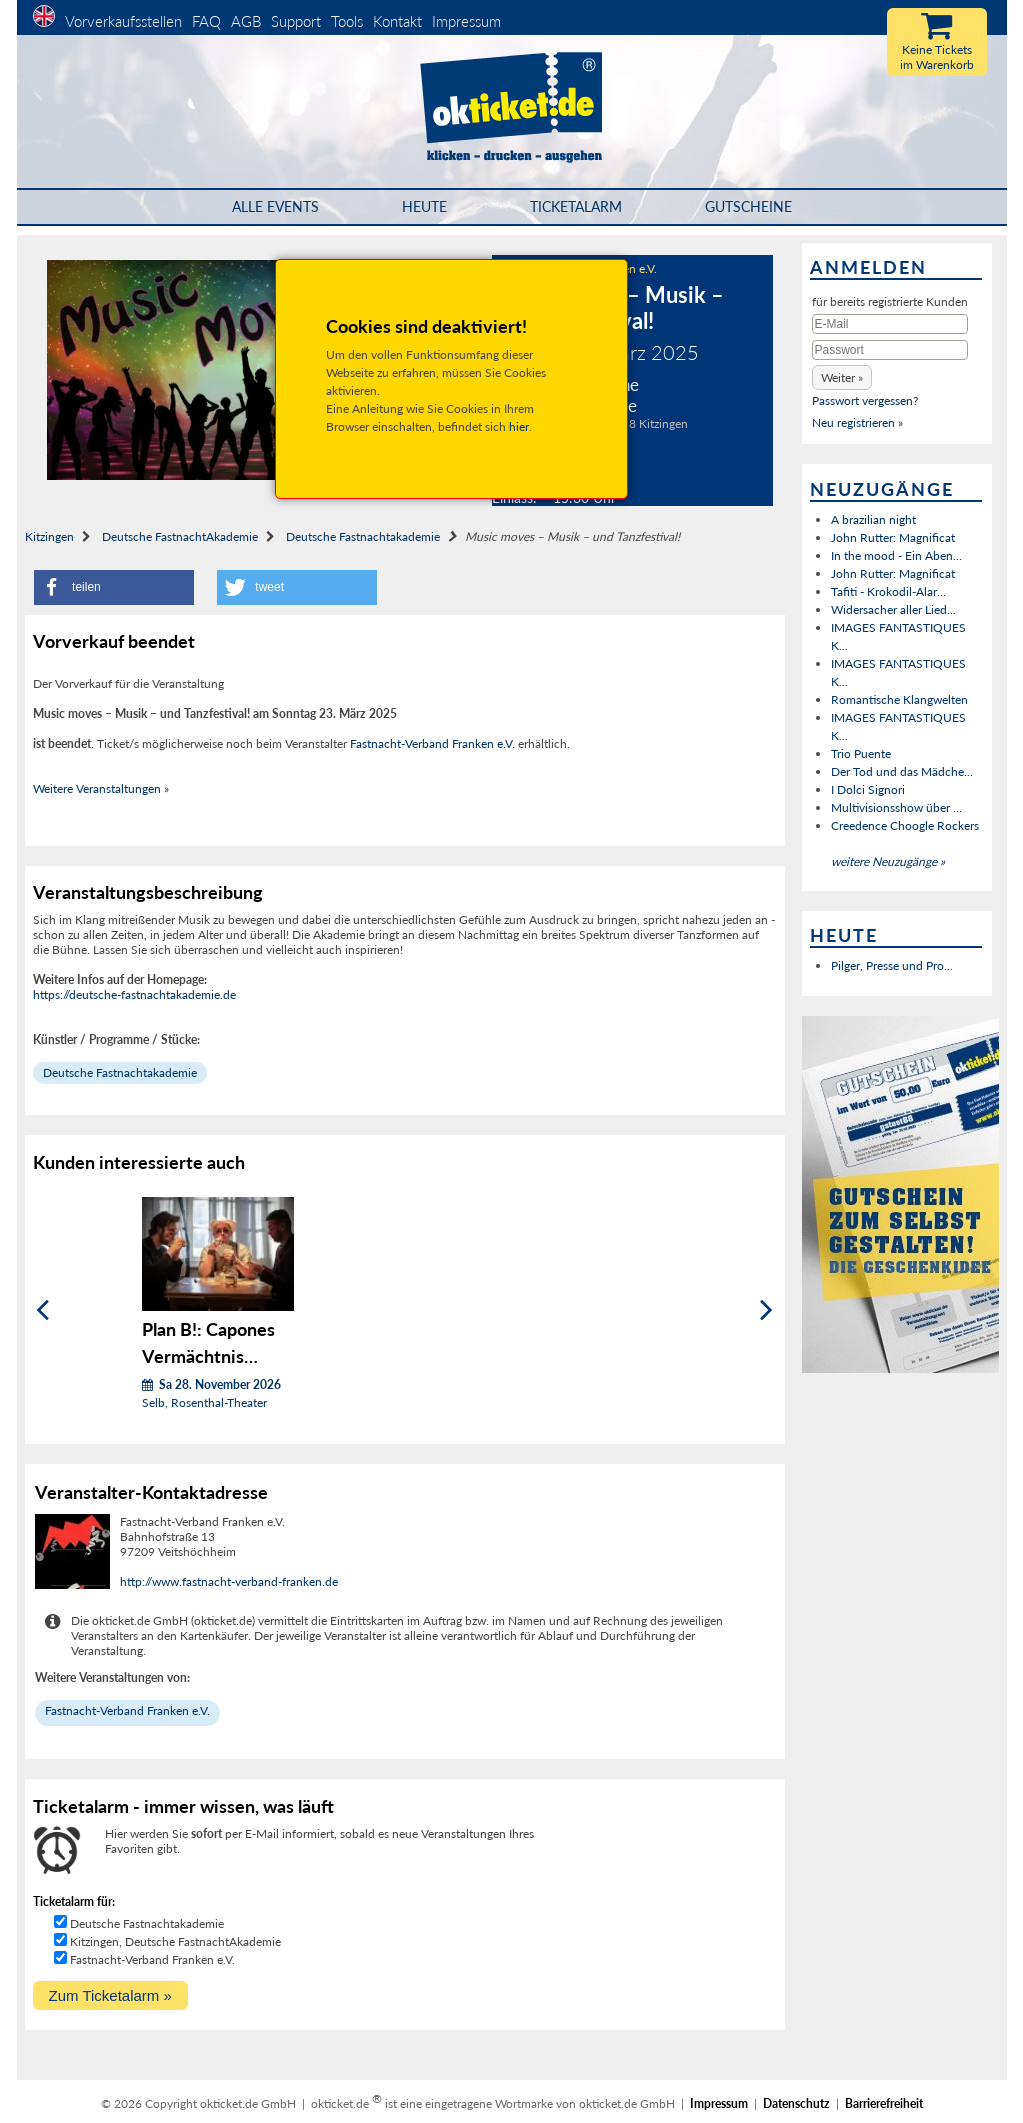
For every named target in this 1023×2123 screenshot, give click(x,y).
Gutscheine (748, 206)
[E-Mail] (890, 324)
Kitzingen (49, 536)
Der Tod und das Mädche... (902, 771)
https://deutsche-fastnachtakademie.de (134, 994)
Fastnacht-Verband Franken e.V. (432, 743)
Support (296, 21)
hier (519, 426)
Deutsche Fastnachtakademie (363, 536)
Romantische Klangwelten (899, 699)
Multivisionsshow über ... (896, 807)
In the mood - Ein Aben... (896, 555)
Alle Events (275, 206)
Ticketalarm (576, 206)
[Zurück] (42, 1310)
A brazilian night (873, 519)
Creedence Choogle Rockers (905, 825)
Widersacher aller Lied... (893, 609)
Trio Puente (861, 753)
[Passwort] (890, 350)
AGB (246, 21)
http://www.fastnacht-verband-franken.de (229, 1581)
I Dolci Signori (868, 789)
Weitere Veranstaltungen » (101, 788)
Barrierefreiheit (884, 2103)
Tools (347, 21)
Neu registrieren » (857, 422)
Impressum (466, 21)
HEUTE (424, 206)
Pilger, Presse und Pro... (892, 965)
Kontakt (397, 21)
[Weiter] (766, 1310)
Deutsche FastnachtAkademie (180, 536)
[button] (114, 587)
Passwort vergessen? (865, 400)
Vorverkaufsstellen (123, 21)
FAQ (206, 21)
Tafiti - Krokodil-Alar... (888, 591)
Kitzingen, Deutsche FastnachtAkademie (175, 1941)
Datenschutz (796, 2103)
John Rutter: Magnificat (893, 537)
